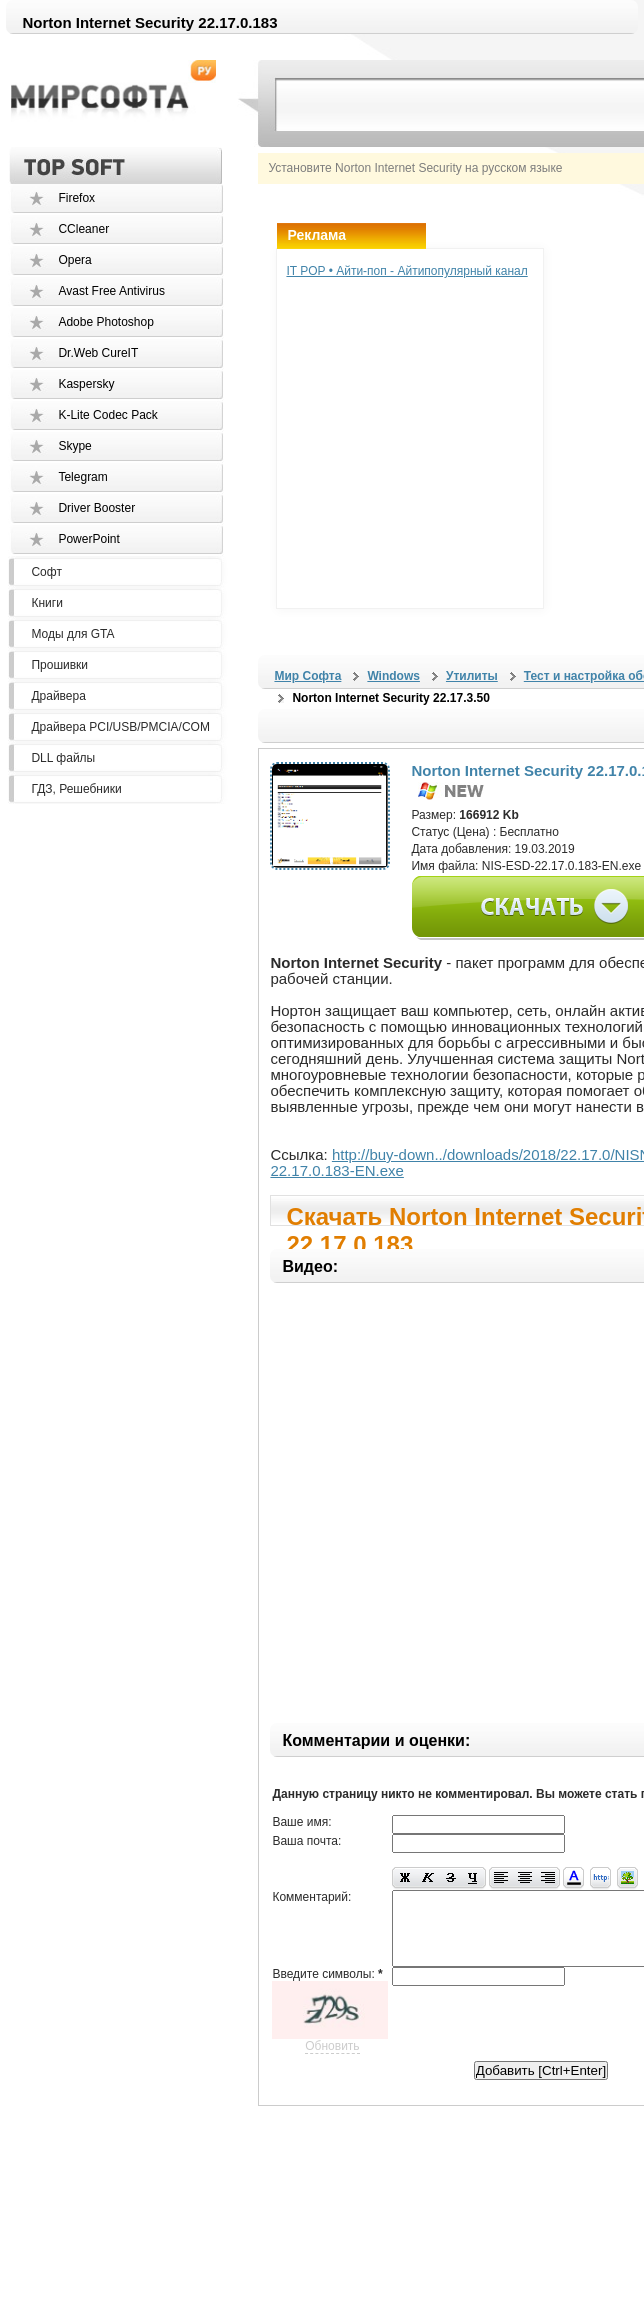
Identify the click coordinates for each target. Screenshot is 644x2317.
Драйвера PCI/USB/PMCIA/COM (120, 727)
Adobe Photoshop (105, 322)
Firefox (76, 198)
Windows (393, 676)
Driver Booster (96, 508)
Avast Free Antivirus (111, 291)
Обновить (332, 2061)
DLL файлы (63, 758)
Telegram (82, 477)
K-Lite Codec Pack (107, 415)
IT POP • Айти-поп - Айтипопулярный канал (406, 271)
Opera (74, 260)
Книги (46, 603)
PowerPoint (88, 539)
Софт (46, 572)
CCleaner (83, 229)
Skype (74, 446)
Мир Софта (307, 676)
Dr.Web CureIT (98, 353)
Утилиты (472, 676)
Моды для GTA (72, 634)
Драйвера (58, 696)
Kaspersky (86, 384)
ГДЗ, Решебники (76, 789)
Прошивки (59, 665)
